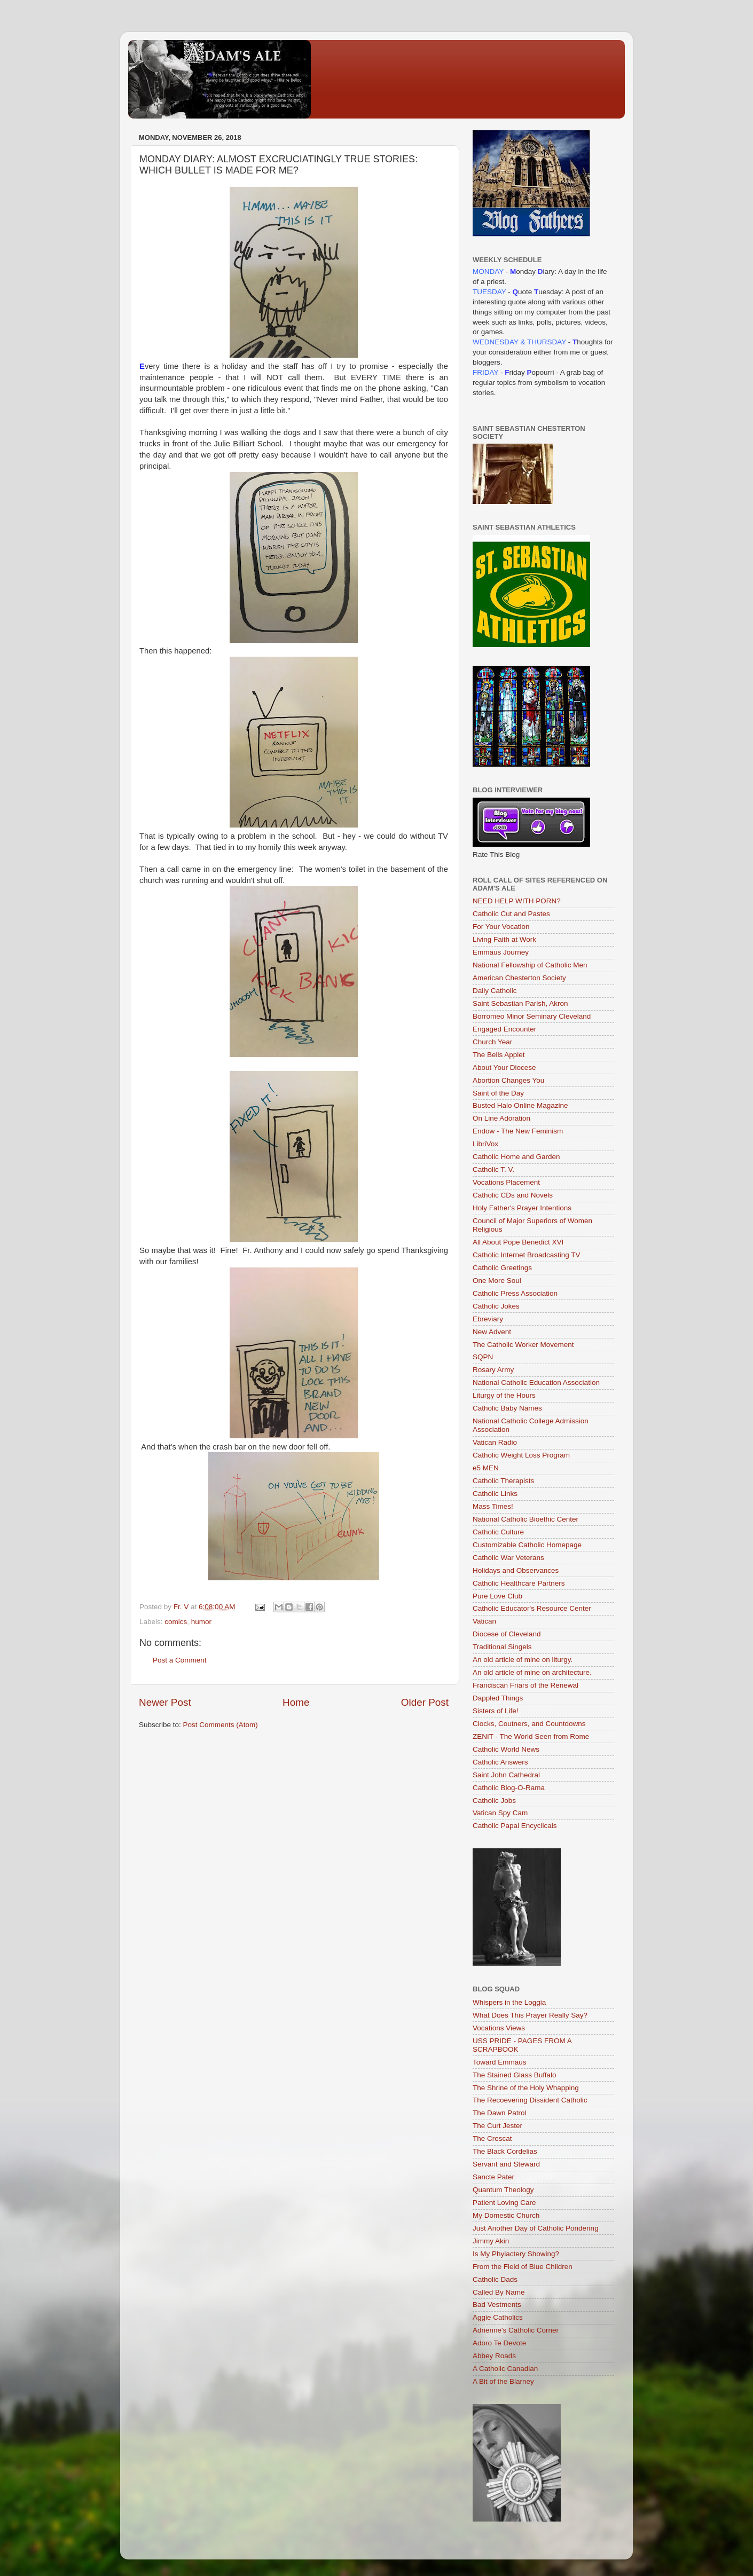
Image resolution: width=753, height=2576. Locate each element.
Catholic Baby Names (507, 1408)
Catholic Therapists (503, 1481)
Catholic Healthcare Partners (519, 1583)
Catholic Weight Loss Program (521, 1455)
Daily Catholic (495, 991)
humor (201, 1622)
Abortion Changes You (508, 1080)
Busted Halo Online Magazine (520, 1105)
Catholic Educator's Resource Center (532, 1608)
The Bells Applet (499, 1055)
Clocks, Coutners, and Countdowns (529, 1724)
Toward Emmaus (500, 2062)
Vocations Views (499, 2028)
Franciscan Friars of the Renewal (525, 1685)
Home (296, 1702)
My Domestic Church (506, 2215)
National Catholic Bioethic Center (525, 1519)
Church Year (492, 1042)
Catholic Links (495, 1494)
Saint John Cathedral (506, 1775)
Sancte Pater (493, 2177)
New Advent (492, 1332)
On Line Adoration (501, 1118)
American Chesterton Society (519, 978)
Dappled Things (498, 1698)
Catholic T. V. (493, 1169)
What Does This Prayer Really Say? (530, 2015)
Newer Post (165, 1702)
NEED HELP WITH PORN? (517, 901)
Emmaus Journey (501, 952)
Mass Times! (493, 1506)
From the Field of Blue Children (522, 2267)
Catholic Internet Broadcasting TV (527, 1255)
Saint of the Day (498, 1093)
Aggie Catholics (498, 2317)
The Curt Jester (497, 2126)
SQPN (483, 1357)
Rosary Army (493, 1370)
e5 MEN (486, 1468)
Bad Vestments (497, 2305)
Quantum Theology (503, 2190)
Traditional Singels (502, 1647)
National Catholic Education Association (536, 1382)
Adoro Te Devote (499, 2343)
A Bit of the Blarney (503, 2381)
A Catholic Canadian (505, 2369)
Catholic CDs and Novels (513, 1195)
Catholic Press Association (515, 1293)
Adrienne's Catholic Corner (516, 2330)
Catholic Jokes (496, 1306)
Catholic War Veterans (508, 1558)
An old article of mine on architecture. (532, 1672)
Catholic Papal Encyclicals (515, 1826)
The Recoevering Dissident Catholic (530, 2100)
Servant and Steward (506, 2164)
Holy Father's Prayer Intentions (522, 1208)
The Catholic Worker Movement (523, 1345)
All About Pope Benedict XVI (518, 1242)
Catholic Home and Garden (516, 1157)
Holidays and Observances (516, 1570)
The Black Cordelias (505, 2151)
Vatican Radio (495, 1442)
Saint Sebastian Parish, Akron (520, 1003)
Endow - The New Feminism (518, 1131)
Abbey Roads (494, 2356)
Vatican (484, 1621)
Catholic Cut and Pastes (511, 914)
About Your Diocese (504, 1068)
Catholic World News (506, 1749)
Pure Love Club (497, 1596)
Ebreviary (488, 1319)
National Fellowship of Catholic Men (530, 965)
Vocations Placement (506, 1182)
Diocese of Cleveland (507, 1634)
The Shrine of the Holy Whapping (526, 2088)
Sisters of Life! (496, 1711)
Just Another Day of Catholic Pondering (536, 2228)
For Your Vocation (501, 927)
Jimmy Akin (491, 2241)
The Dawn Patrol (500, 2113)
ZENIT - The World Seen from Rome (531, 1736)
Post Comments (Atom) (220, 1725)
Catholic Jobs (494, 1801)
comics (175, 1622)
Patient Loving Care (504, 2203)
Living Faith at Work (504, 939)
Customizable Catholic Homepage (527, 1545)
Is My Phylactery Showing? (516, 2254)
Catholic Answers (500, 1762)
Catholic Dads (495, 2279)
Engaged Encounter (504, 1029)
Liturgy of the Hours (504, 1395)
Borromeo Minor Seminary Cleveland (532, 1016)
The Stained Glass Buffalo (514, 2075)
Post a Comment (180, 1660)
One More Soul (497, 1281)
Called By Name (499, 2292)
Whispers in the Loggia (509, 2002)
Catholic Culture (498, 1532)
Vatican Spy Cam (500, 1813)
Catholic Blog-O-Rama (509, 1788)
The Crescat (492, 2138)
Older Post (425, 1702)
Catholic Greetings (502, 1268)
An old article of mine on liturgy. (522, 1660)
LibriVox (485, 1144)
